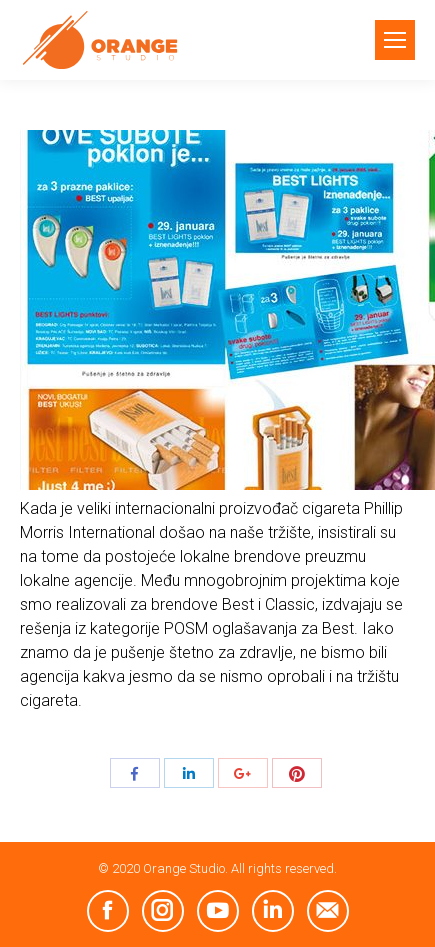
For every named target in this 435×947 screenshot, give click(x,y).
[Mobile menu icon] (395, 40)
